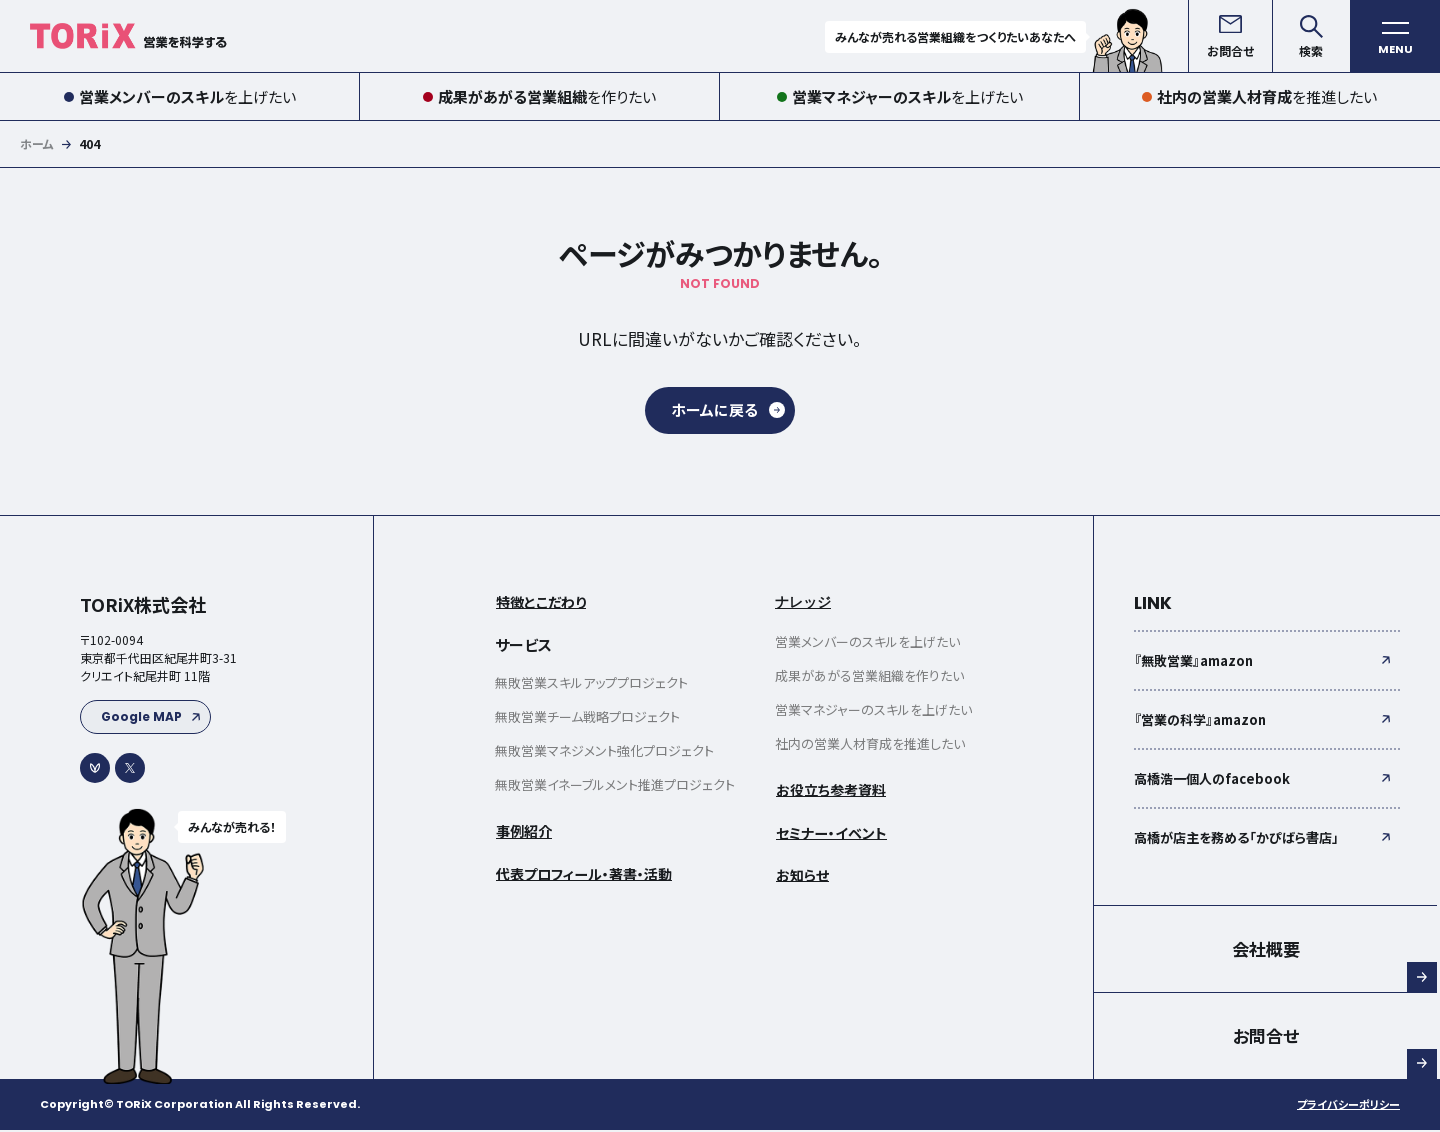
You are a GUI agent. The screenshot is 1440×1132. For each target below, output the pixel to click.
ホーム (37, 143)
